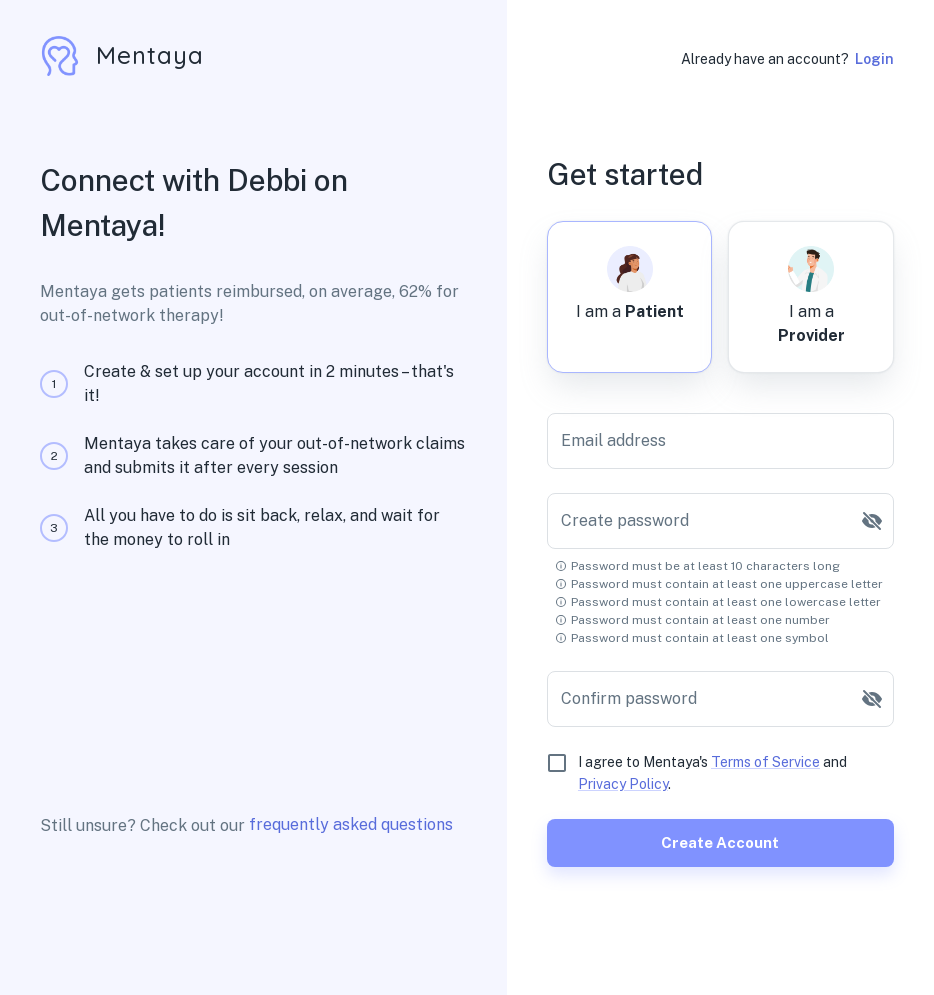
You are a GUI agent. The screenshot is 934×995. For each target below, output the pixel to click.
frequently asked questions (351, 824)
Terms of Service (765, 762)
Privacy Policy (623, 784)
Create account (720, 843)
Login (874, 59)
